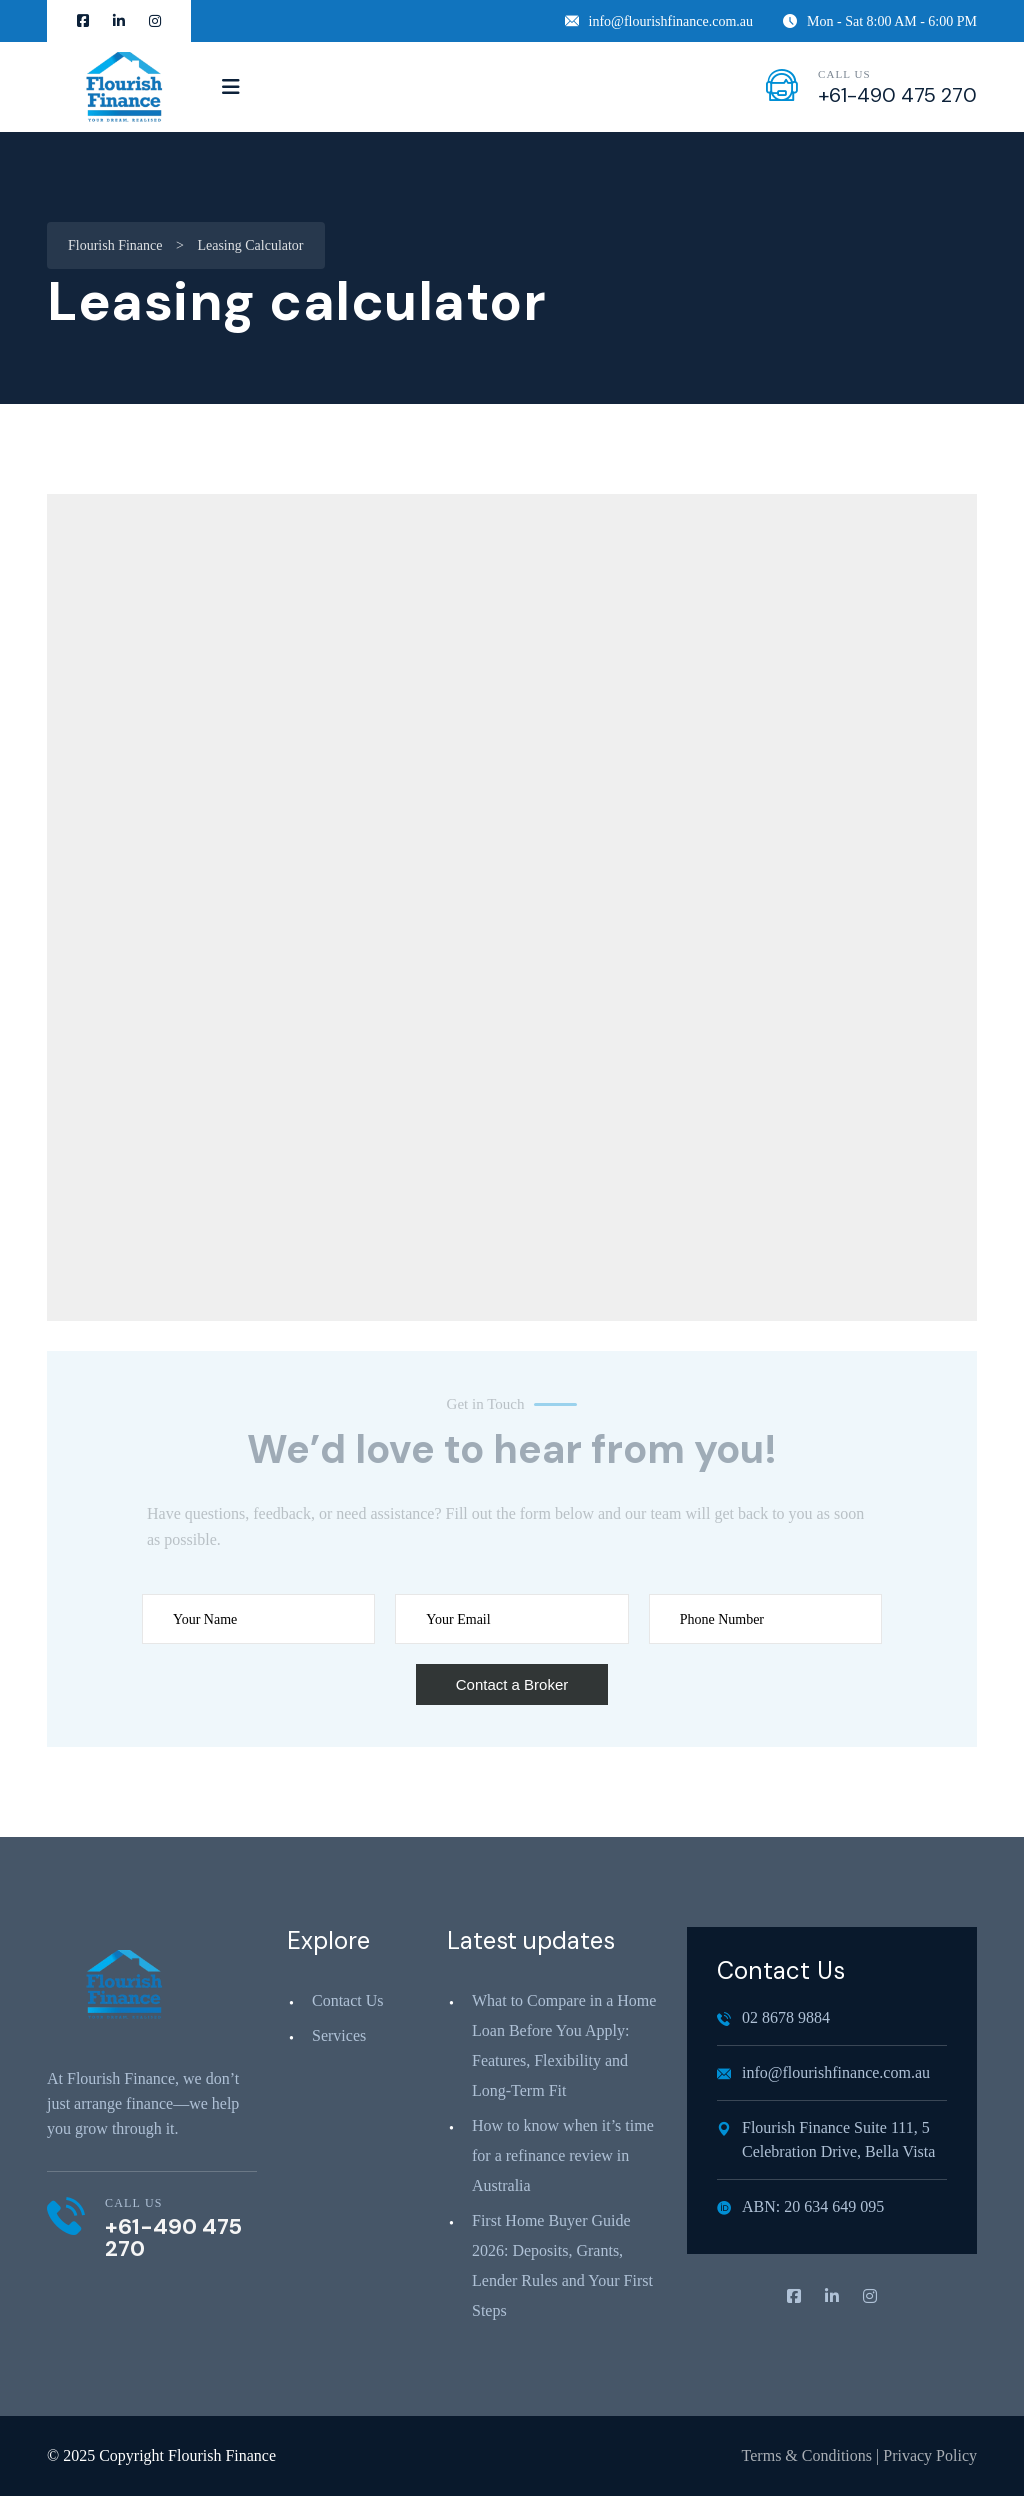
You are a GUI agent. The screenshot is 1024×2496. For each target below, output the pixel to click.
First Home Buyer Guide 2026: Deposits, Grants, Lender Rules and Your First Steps (562, 2265)
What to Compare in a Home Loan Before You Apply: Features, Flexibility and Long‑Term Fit (564, 2045)
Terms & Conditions (807, 2455)
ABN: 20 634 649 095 (800, 2206)
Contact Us (348, 2000)
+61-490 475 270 (897, 95)
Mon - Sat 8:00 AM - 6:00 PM (880, 21)
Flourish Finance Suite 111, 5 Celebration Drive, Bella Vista (826, 2139)
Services (339, 2035)
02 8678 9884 (773, 2017)
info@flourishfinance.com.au (659, 21)
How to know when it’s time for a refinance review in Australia (563, 2155)
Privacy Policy (930, 2455)
